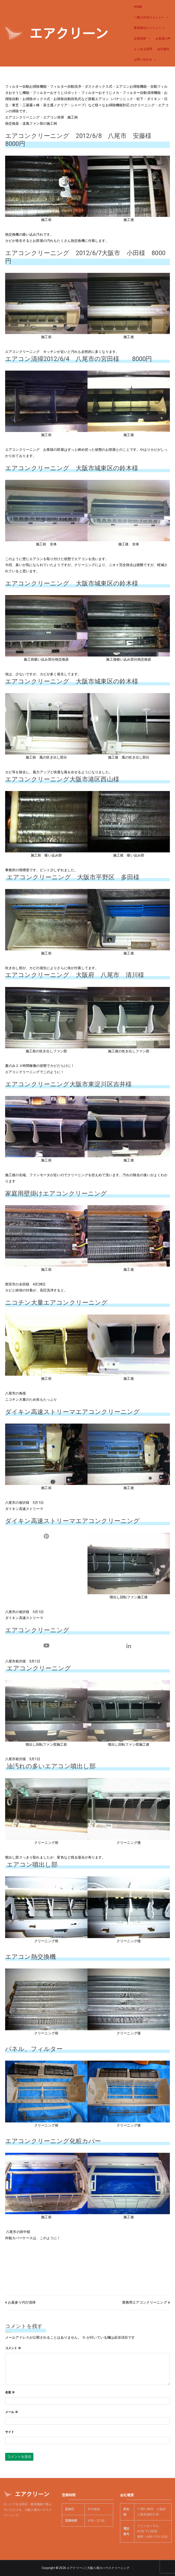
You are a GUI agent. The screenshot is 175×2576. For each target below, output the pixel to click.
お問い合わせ (145, 59)
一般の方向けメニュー (151, 17)
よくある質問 (143, 49)
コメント (13, 2348)
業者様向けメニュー (149, 28)
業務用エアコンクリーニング (144, 2302)
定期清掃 (142, 38)
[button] (166, 17)
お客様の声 (163, 38)
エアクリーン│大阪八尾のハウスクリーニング (99, 2568)
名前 (10, 2392)
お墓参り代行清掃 (22, 2302)
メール (11, 2412)
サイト (9, 2432)
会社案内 (163, 49)
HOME (138, 7)
